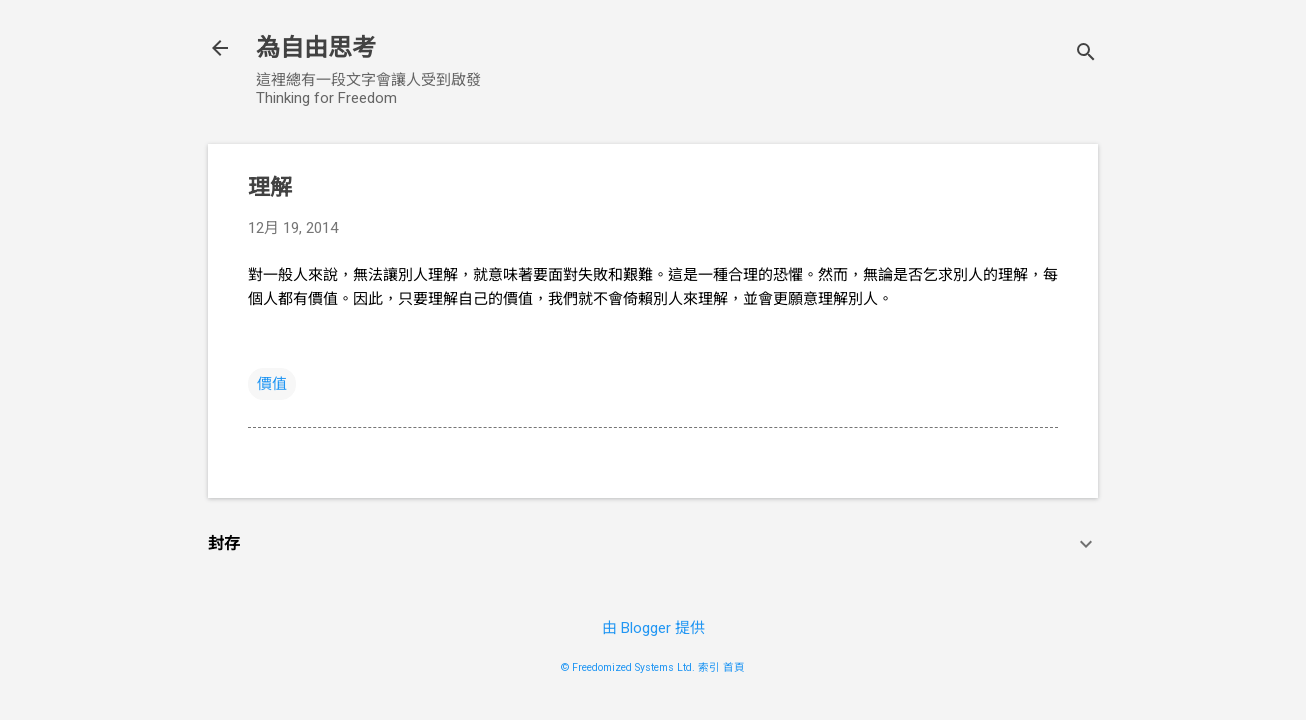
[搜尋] (1086, 54)
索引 (709, 667)
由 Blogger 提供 (653, 628)
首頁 (734, 667)
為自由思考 (316, 48)
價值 (272, 384)
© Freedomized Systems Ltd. (628, 667)
